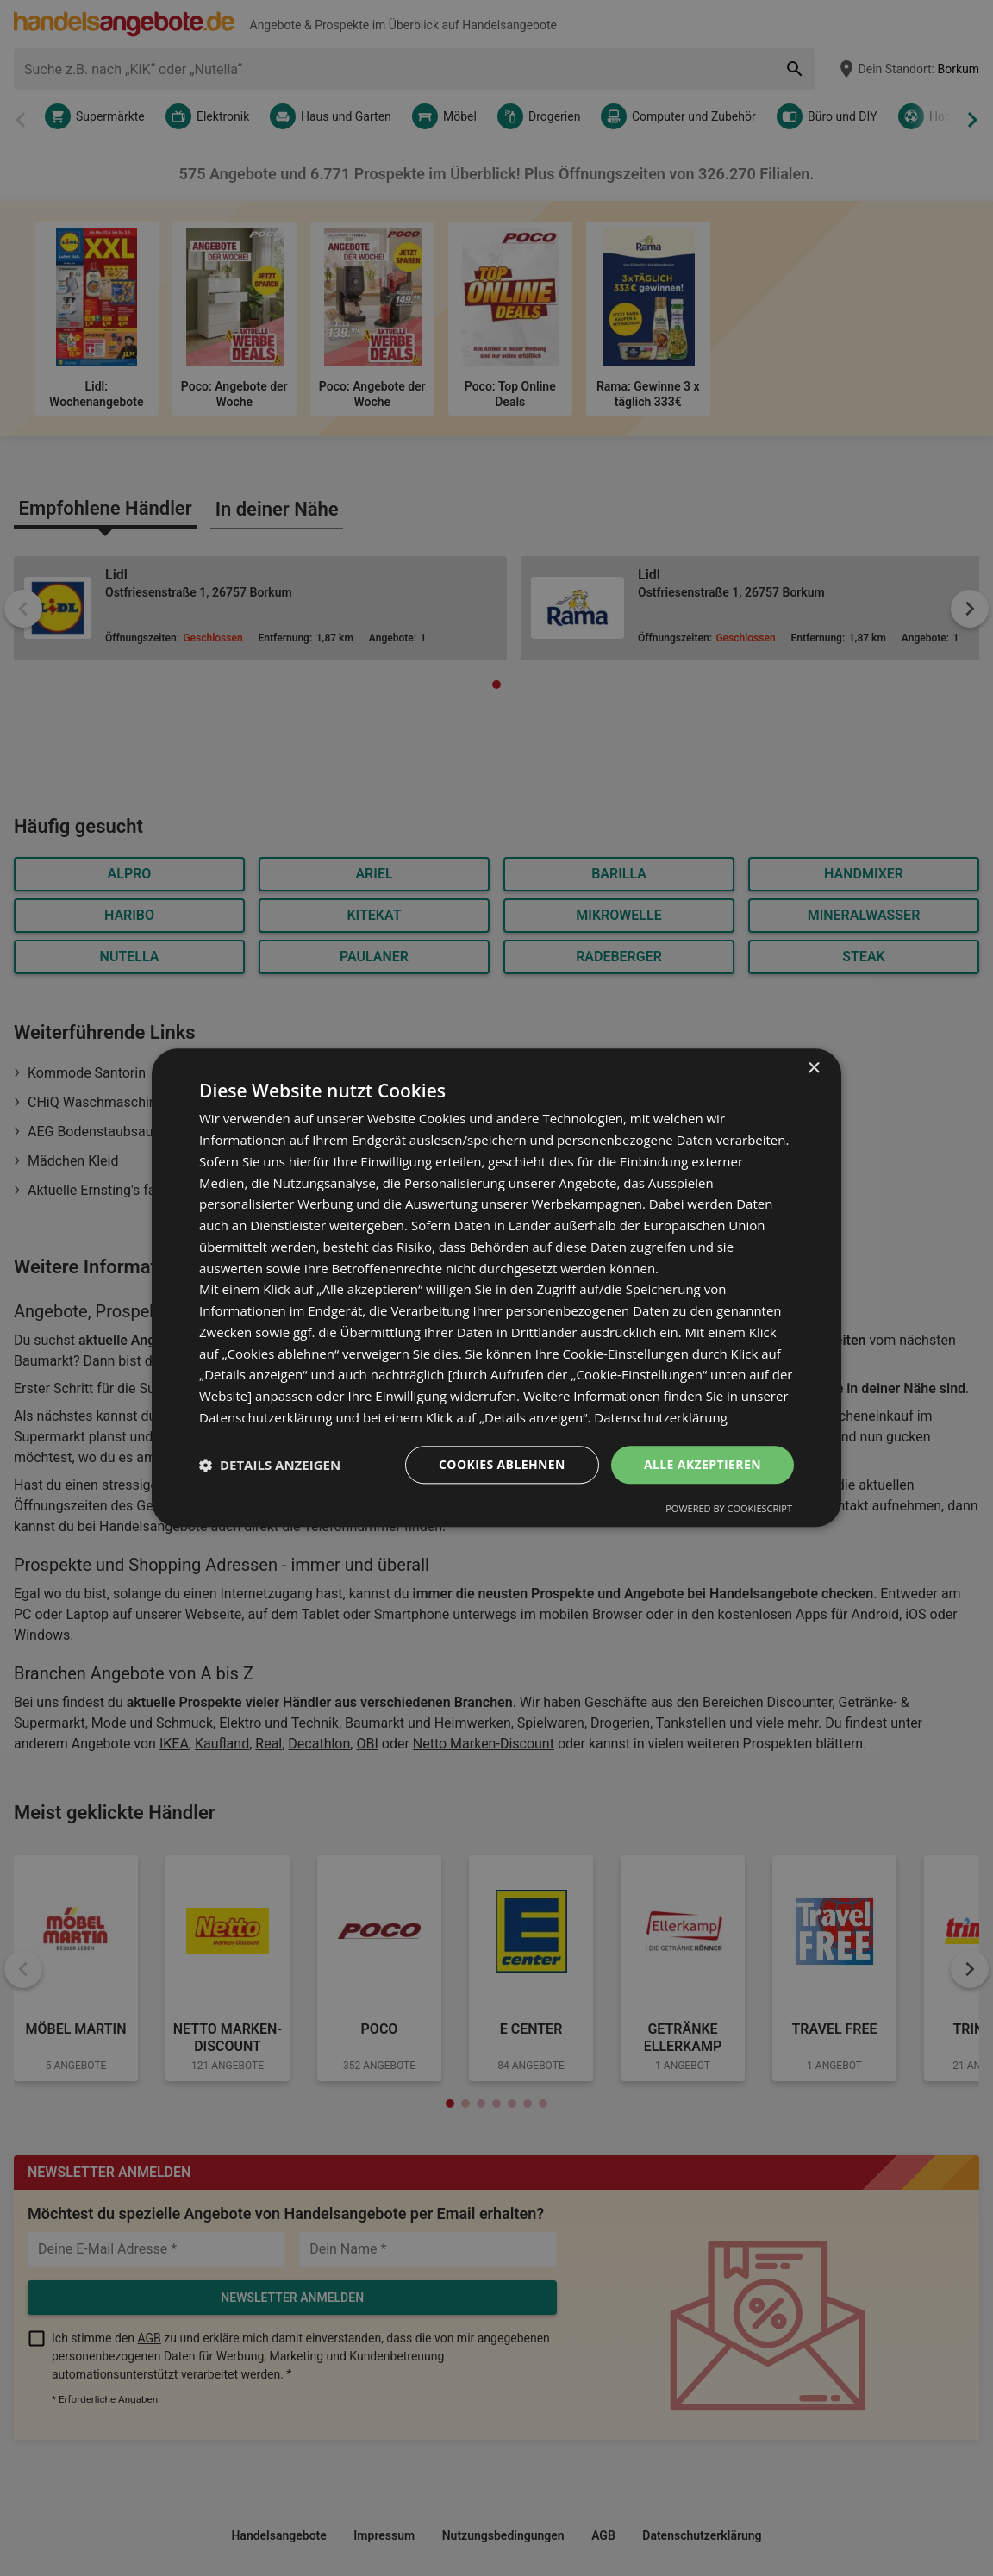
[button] (269, 1464)
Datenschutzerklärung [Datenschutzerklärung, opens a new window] (661, 1417)
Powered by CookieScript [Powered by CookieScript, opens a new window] (728, 1509)
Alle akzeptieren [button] (702, 1464)
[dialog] (496, 1287)
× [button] (813, 1068)
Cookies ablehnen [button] (502, 1464)
